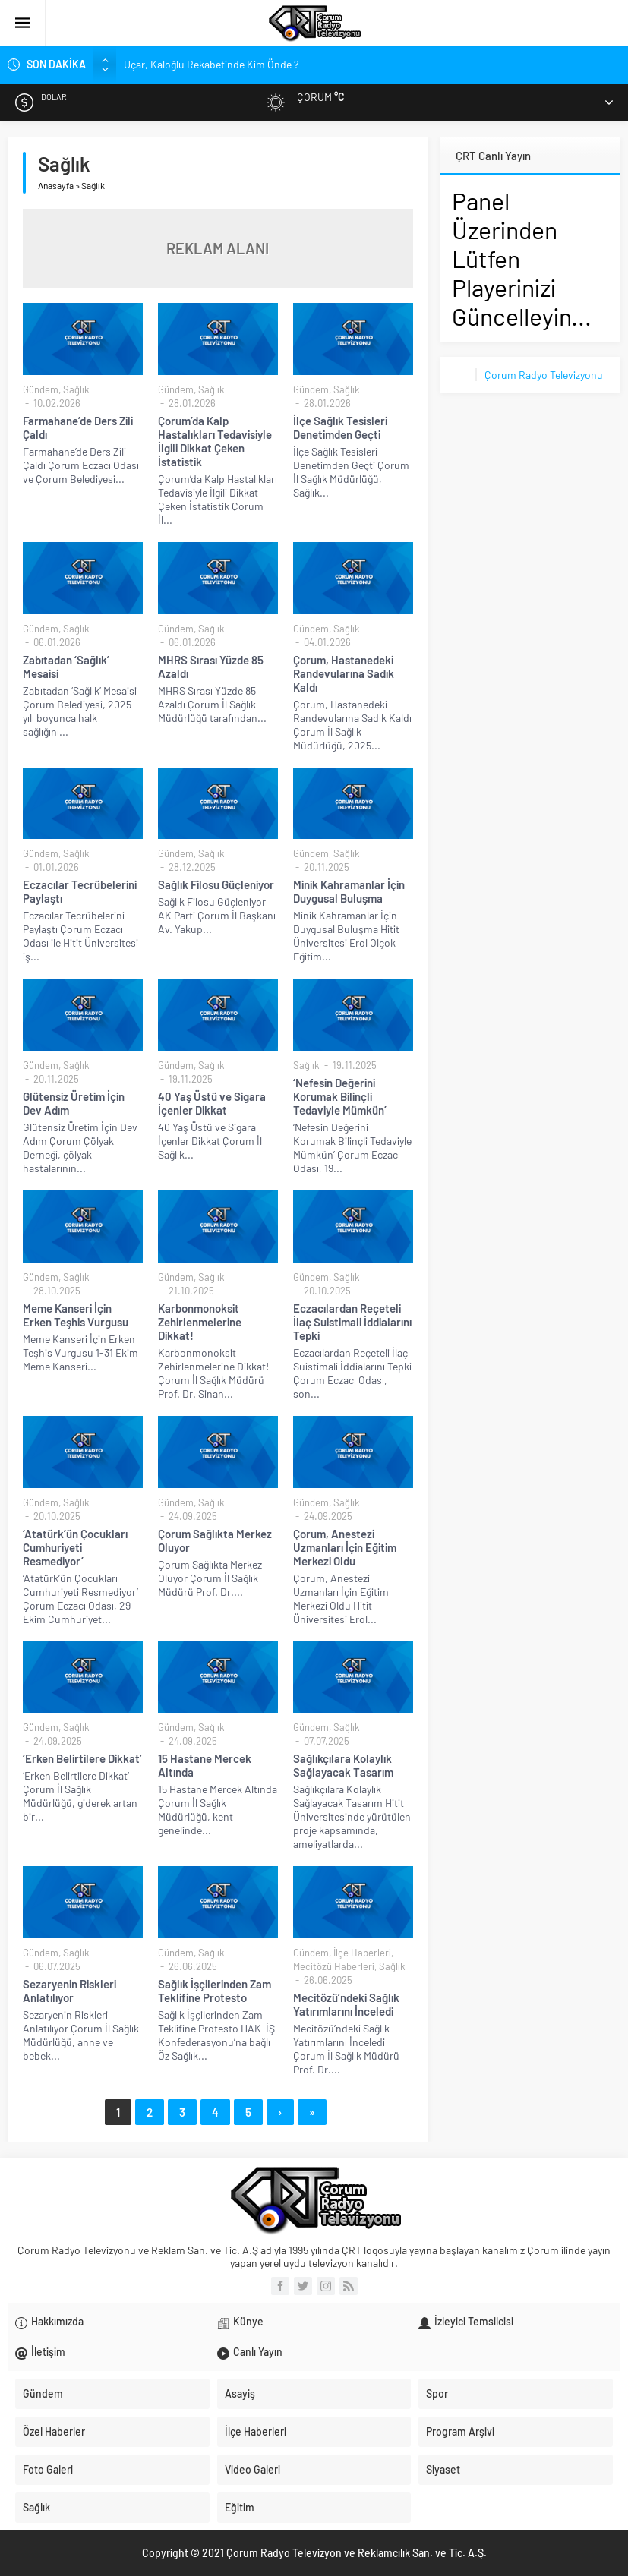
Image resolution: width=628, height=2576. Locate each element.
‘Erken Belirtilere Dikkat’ (82, 1758)
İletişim (48, 2351)
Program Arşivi (460, 2431)
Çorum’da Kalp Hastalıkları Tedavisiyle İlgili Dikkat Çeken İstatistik (215, 441)
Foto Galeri (48, 2469)
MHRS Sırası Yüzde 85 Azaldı (211, 666)
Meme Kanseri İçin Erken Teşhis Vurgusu (75, 1315)
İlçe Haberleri (362, 1953)
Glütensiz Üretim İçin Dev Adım (74, 1103)
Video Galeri (252, 2469)
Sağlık (76, 389)
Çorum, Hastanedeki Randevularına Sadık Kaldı (343, 673)
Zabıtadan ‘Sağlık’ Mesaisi (66, 666)
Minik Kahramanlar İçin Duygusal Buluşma (349, 891)
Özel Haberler (54, 2431)
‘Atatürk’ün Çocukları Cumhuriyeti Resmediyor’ (75, 1547)
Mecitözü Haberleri (333, 1966)
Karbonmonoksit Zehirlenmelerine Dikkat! (199, 1321)
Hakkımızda (57, 2321)
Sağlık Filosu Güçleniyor (216, 884)
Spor (437, 2393)
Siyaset (443, 2469)
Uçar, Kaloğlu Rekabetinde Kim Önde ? (211, 64)
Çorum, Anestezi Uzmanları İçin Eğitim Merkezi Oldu (344, 1547)
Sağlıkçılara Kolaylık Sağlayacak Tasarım (343, 1765)
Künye (248, 2321)
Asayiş (240, 2393)
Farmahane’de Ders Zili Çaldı (78, 427)
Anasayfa (56, 185)
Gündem (40, 389)
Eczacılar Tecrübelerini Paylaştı (80, 891)
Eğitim (239, 2507)
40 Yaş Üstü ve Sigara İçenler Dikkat (212, 1103)
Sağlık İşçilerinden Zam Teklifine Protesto (214, 1990)
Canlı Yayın (257, 2351)
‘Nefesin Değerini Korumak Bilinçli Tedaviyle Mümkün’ (340, 1096)
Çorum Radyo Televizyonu (543, 374)
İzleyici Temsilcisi (473, 2321)
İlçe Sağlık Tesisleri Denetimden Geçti (340, 427)
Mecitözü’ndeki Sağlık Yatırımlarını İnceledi (346, 2004)
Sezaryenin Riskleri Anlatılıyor (69, 1990)
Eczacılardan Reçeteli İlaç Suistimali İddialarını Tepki (352, 1321)
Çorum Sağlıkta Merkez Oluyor (215, 1540)
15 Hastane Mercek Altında (204, 1765)
